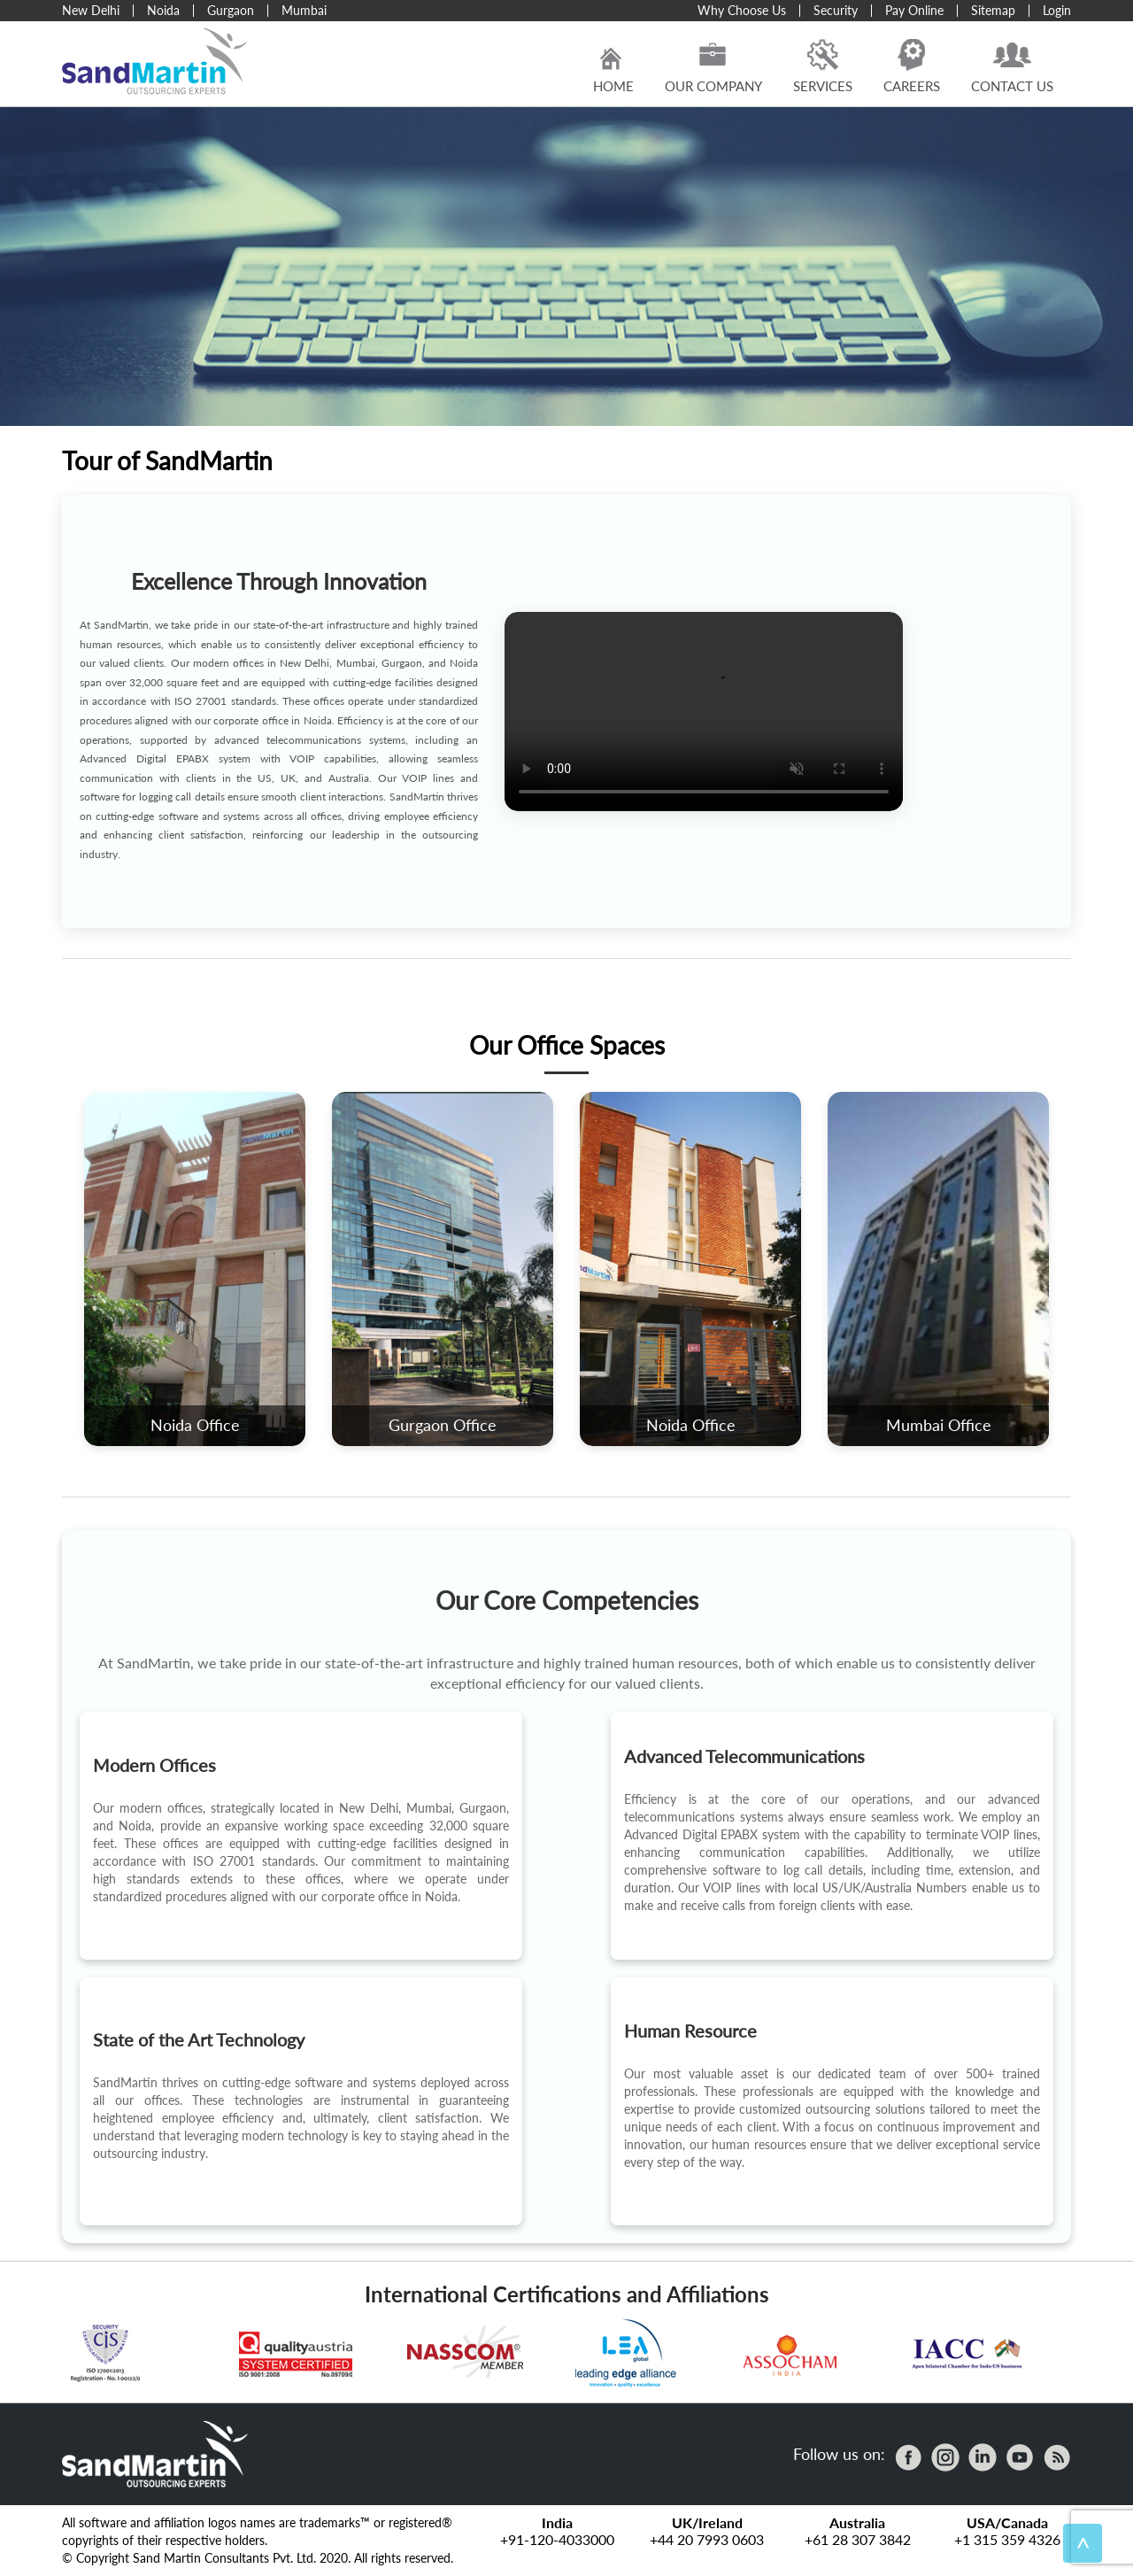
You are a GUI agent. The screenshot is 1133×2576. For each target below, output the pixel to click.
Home (613, 66)
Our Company (713, 66)
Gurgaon (230, 10)
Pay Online (914, 10)
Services (822, 66)
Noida (163, 10)
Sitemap (993, 10)
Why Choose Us (742, 10)
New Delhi (90, 10)
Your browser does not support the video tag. (704, 711)
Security (835, 10)
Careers (911, 66)
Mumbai (304, 10)
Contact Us (1012, 66)
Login (1057, 10)
